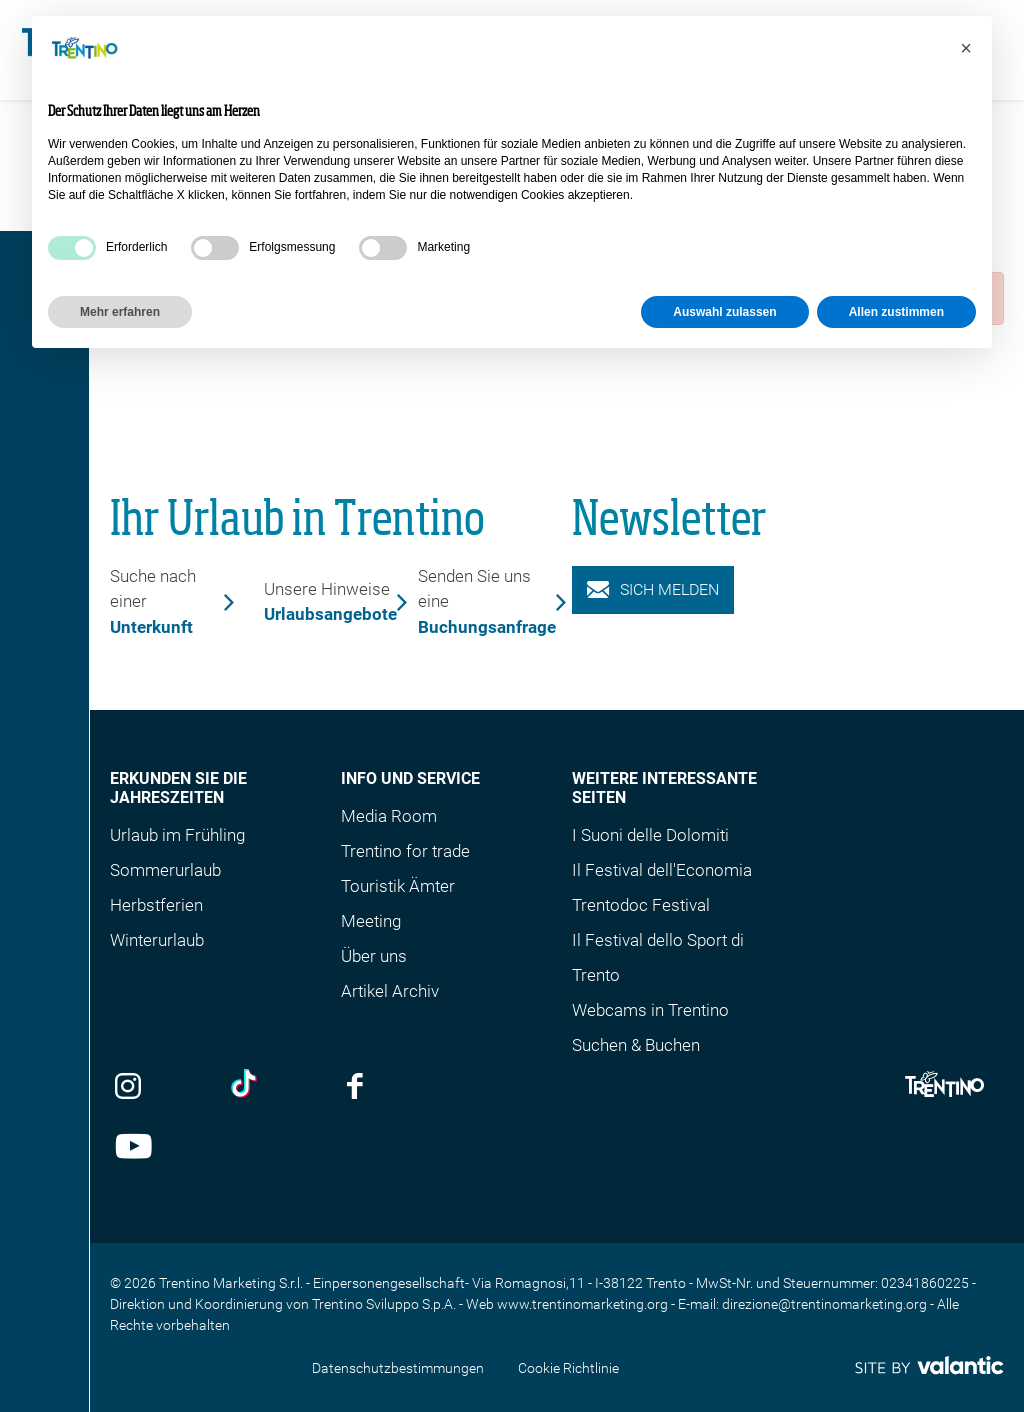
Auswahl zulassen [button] (724, 312)
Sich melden (653, 589)
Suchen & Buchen (636, 1045)
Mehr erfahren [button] (120, 312)
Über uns (374, 956)
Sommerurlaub (165, 870)
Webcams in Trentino (650, 1010)
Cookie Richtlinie (568, 1368)
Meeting (371, 921)
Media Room (389, 816)
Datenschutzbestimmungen (398, 1368)
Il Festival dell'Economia (662, 870)
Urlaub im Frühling (177, 835)
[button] (966, 48)
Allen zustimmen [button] (896, 312)
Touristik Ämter (398, 886)
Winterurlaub (157, 940)
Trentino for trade (405, 851)
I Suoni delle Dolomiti (650, 835)
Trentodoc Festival (641, 905)
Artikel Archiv (390, 991)
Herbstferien (156, 905)
